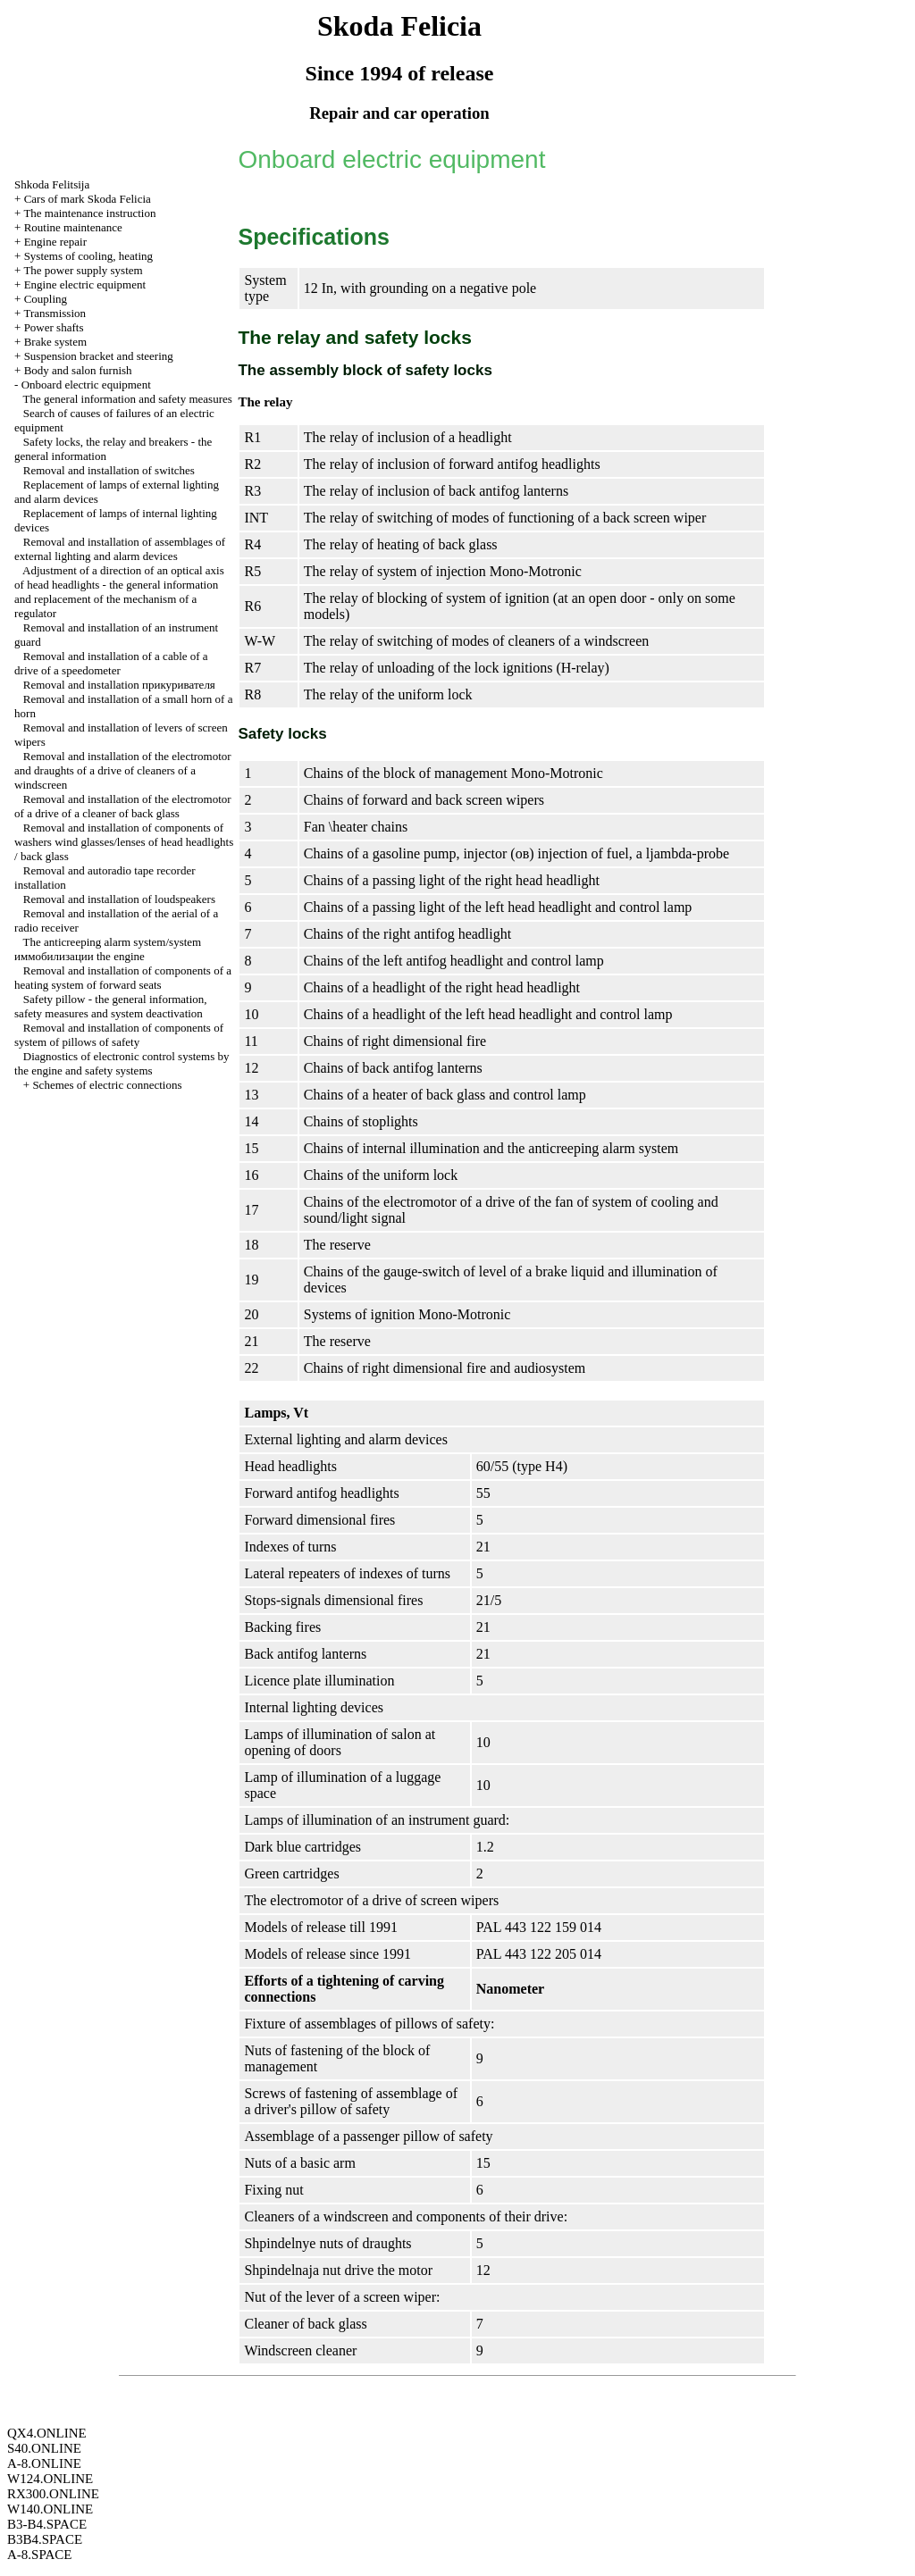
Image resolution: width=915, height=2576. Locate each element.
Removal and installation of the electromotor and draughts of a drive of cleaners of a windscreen (122, 770)
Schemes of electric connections (106, 1084)
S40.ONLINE (44, 2448)
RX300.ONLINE (53, 2494)
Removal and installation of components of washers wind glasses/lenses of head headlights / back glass (123, 842)
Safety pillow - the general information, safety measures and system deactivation (110, 1006)
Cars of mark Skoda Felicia (87, 198)
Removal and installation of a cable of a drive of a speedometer (111, 663)
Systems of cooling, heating (88, 256)
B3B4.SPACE (44, 2539)
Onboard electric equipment (86, 384)
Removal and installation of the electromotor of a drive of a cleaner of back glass (122, 806)
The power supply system (82, 270)
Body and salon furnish (78, 370)
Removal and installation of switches (109, 470)
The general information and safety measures (127, 399)
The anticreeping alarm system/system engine (107, 949)
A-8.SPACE (39, 2554)
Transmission (54, 313)
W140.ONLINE (50, 2509)
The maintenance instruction (89, 213)
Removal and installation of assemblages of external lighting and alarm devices (119, 549)
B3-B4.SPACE (47, 2524)
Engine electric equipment (85, 284)
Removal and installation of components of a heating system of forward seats (122, 977)
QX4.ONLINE (47, 2433)
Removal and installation (119, 684)
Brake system (55, 341)
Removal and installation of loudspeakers (119, 899)
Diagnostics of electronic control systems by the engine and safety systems (121, 1063)
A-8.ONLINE (44, 2463)
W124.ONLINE (50, 2478)
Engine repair (55, 241)
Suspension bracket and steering (98, 356)
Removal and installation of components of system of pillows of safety (118, 1035)
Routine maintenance (73, 227)
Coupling (45, 298)
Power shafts (54, 327)
